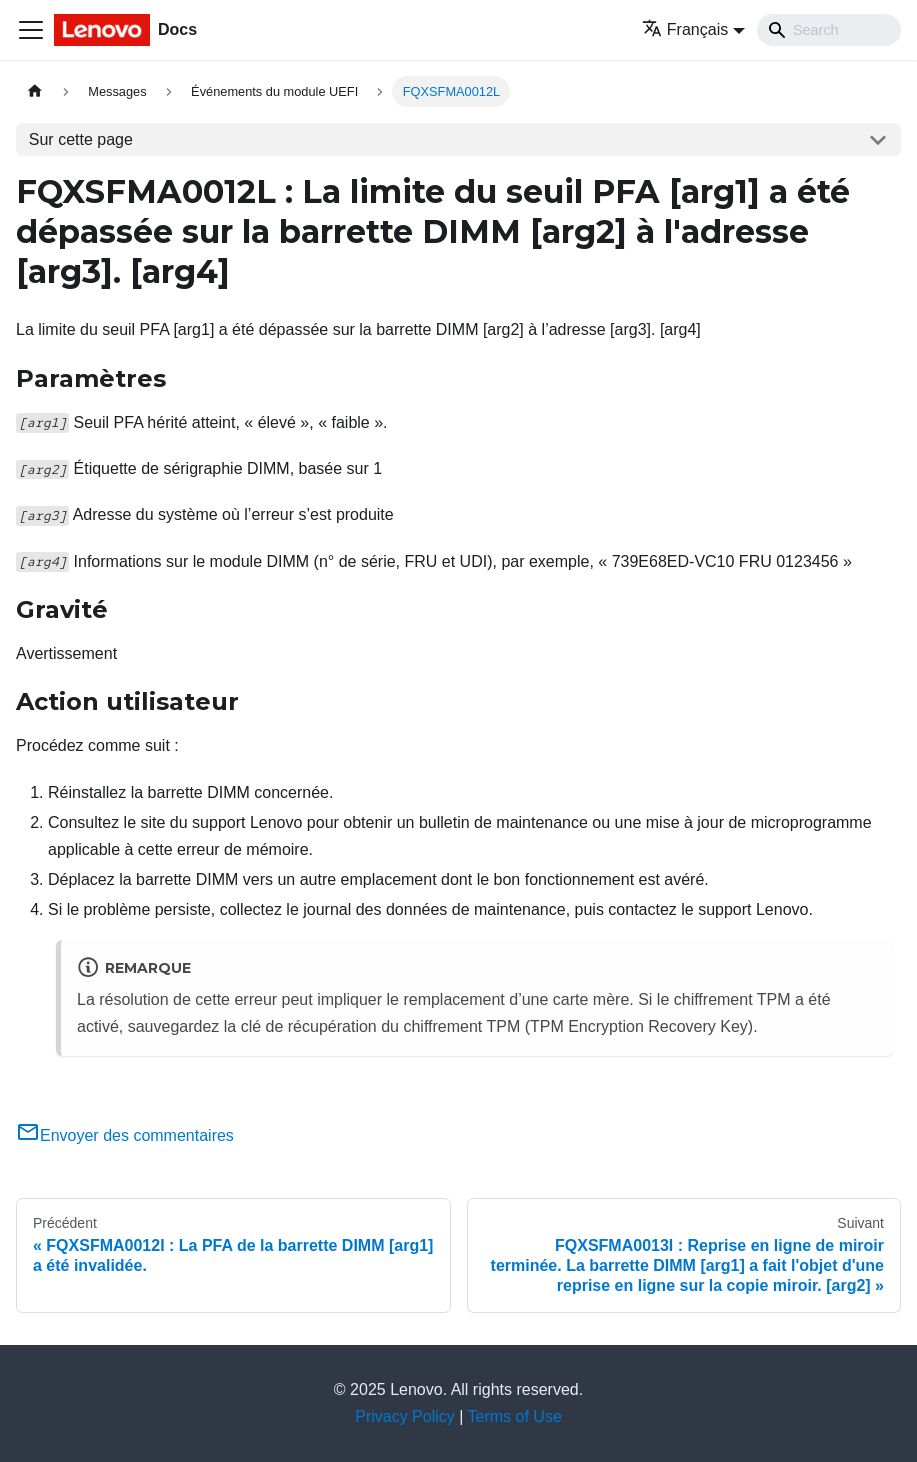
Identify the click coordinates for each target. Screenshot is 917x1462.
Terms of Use (515, 1416)
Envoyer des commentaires (125, 1135)
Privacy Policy (405, 1416)
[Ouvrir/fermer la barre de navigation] (31, 30)
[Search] (829, 30)
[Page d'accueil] (35, 91)
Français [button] (685, 29)
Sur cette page (81, 139)
